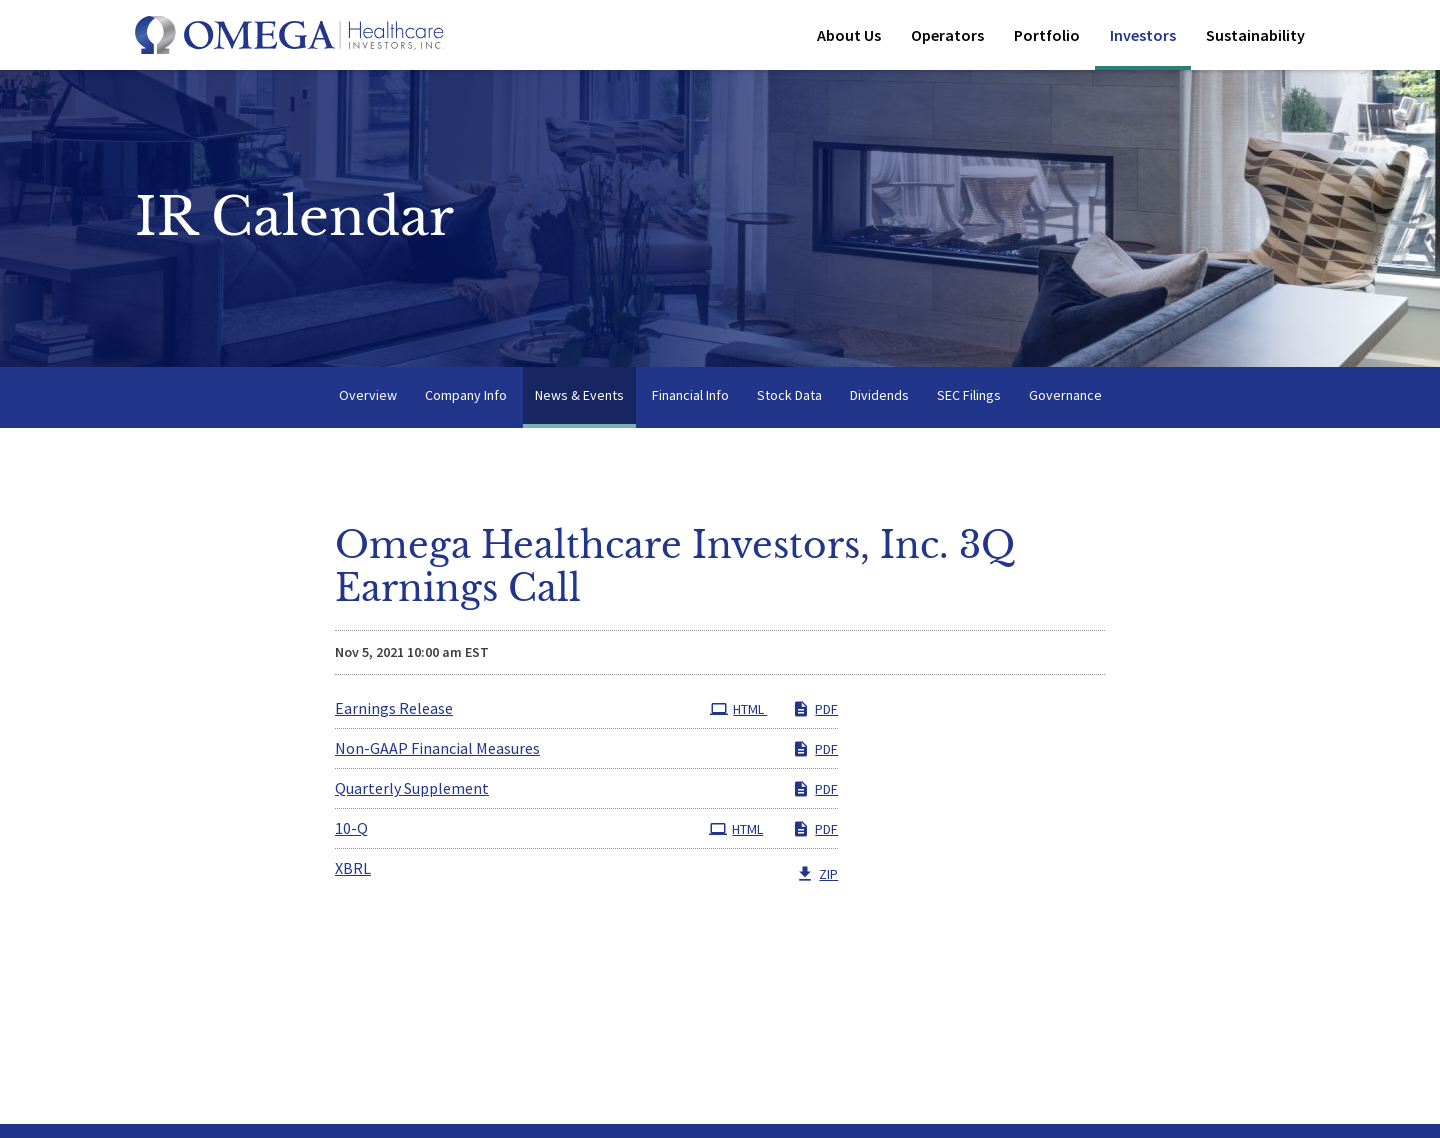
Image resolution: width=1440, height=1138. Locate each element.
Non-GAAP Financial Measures (437, 752)
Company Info (466, 398)
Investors (1143, 35)
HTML (738, 713)
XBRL (353, 872)
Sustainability (1255, 35)
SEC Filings (969, 398)
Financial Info (690, 398)
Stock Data (789, 398)
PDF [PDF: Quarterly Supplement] (815, 793)
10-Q (351, 832)
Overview (368, 398)
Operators (947, 35)
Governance (1065, 398)
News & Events (579, 398)
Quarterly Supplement (412, 792)
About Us (849, 35)
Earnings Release (394, 712)
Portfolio (1047, 35)
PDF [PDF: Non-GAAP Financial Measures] (815, 753)
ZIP (816, 878)
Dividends (879, 398)
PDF (815, 713)
